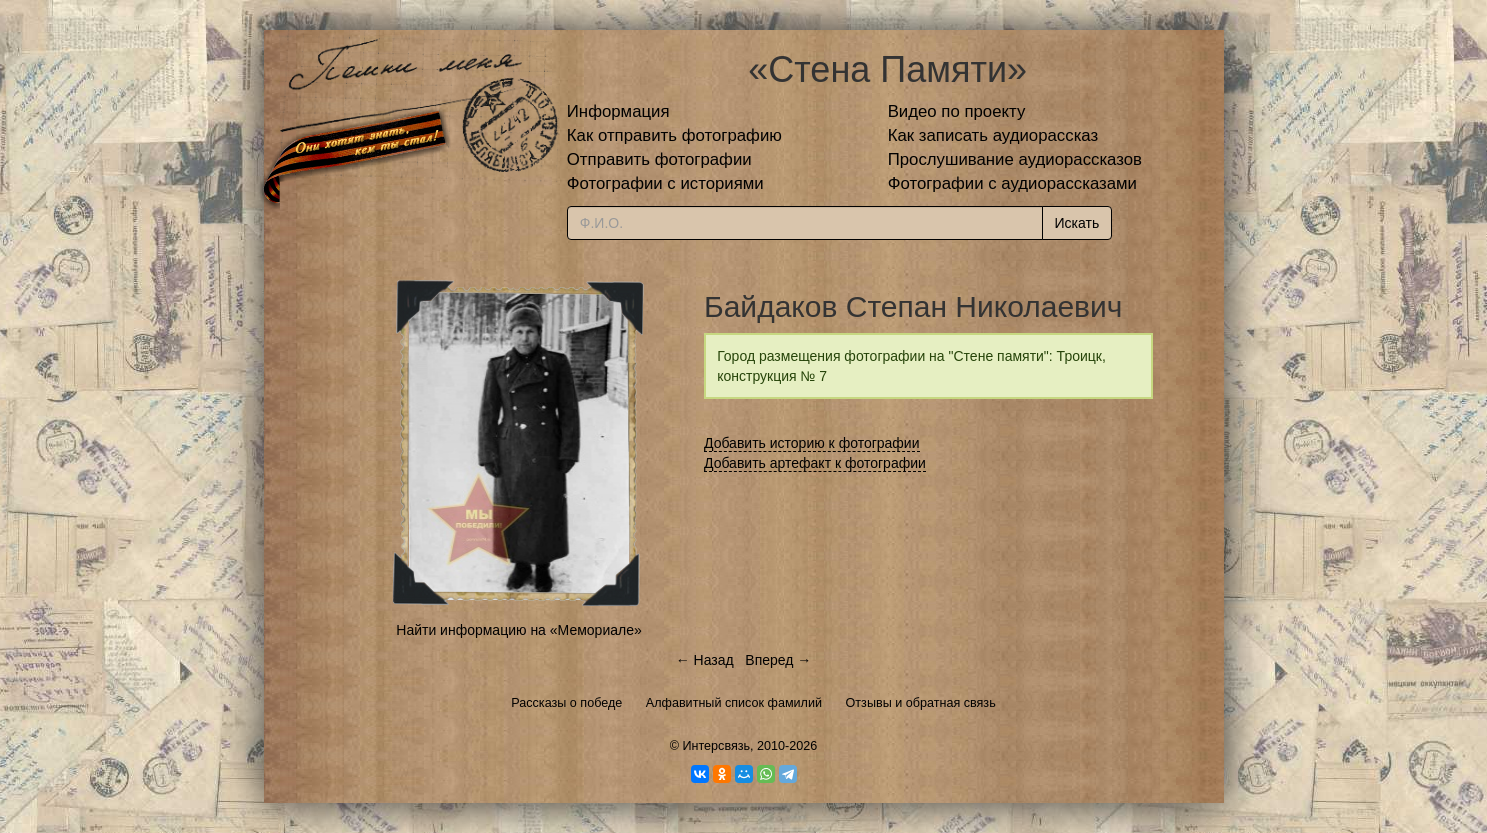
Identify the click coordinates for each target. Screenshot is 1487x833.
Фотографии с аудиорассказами (1012, 183)
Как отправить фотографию (674, 135)
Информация (618, 111)
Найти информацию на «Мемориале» (518, 630)
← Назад (705, 660)
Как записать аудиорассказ (993, 135)
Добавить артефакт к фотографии (815, 463)
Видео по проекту (957, 111)
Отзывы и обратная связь (921, 703)
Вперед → (778, 660)
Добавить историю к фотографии (812, 443)
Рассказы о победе (566, 703)
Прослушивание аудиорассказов (1015, 159)
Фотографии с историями (665, 183)
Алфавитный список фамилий (734, 703)
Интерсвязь (716, 746)
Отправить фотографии (659, 159)
